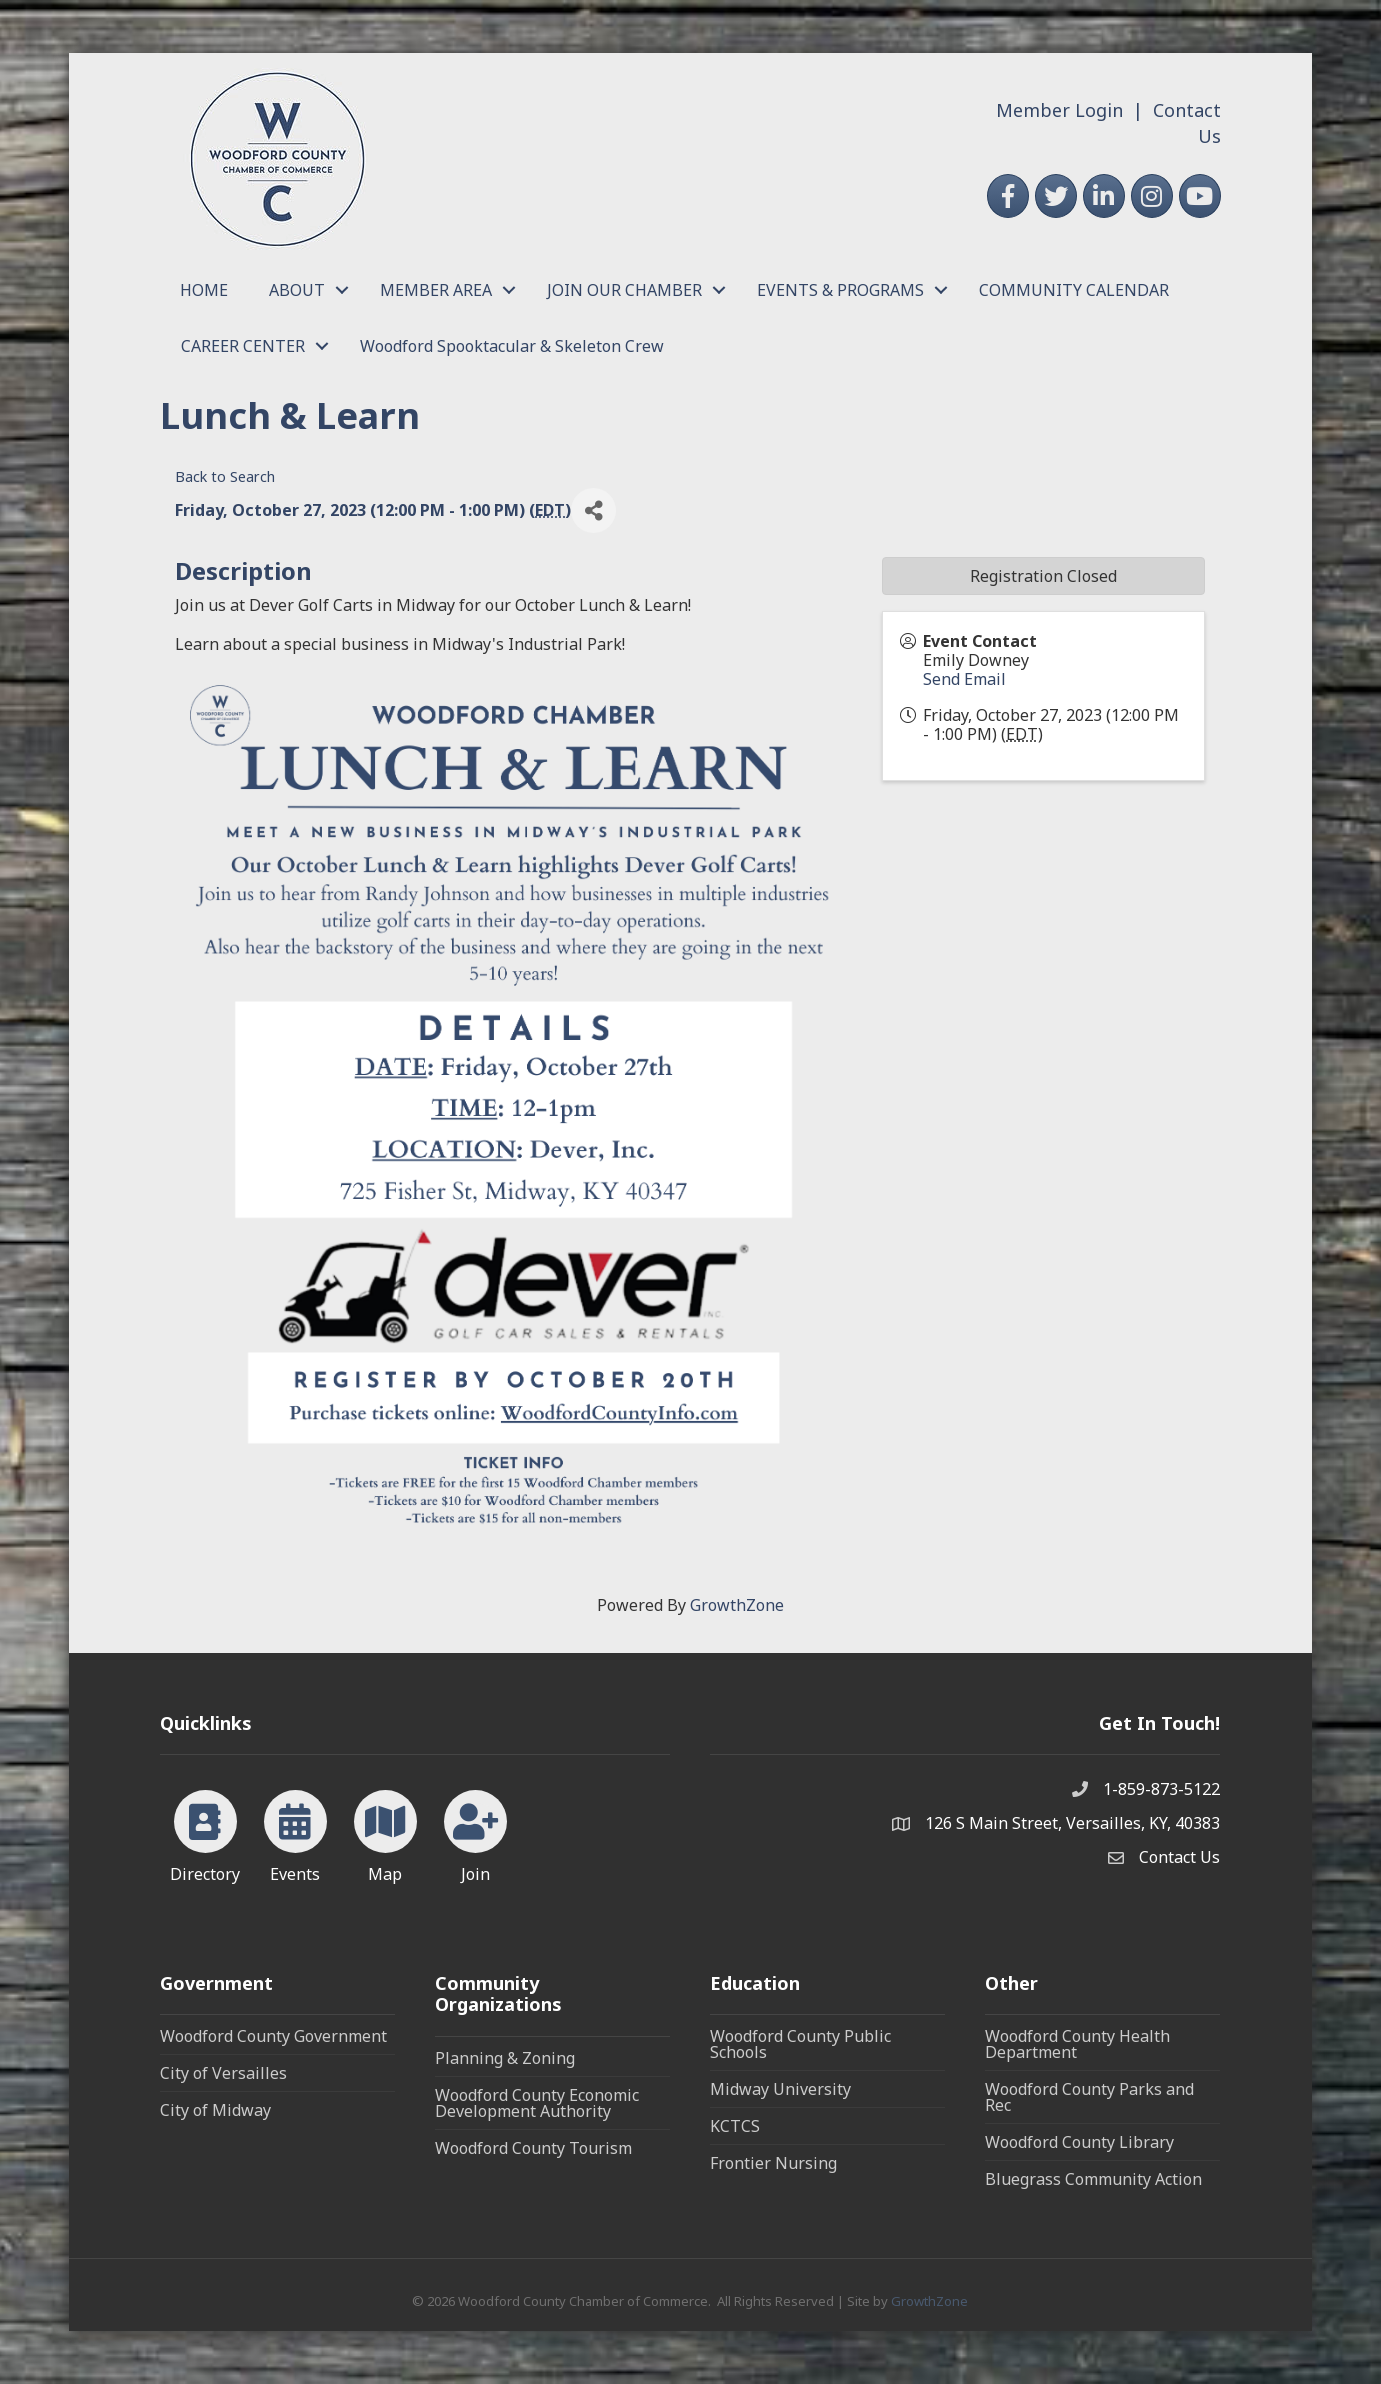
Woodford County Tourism (533, 2148)
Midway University (780, 2089)
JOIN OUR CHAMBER (624, 290)
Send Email (964, 679)
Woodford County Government (273, 2036)
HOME (204, 290)
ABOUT (297, 290)
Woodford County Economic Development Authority (537, 2103)
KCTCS (735, 2126)
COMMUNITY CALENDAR (1074, 290)
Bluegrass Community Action (1093, 2179)
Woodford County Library (1079, 2142)
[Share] (593, 510)
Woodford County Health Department (1077, 2044)
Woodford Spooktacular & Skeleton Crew (512, 346)
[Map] (385, 1833)
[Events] (295, 1833)
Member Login (1059, 110)
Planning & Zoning (505, 2058)
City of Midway (215, 2110)
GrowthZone (737, 1605)
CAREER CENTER (243, 346)
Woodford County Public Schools (800, 2044)
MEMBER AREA (436, 290)
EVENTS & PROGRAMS (840, 290)
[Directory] (205, 1833)
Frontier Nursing (773, 2163)
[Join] (475, 1833)
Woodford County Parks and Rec (1089, 2097)
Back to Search (225, 476)
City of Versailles (223, 2073)
